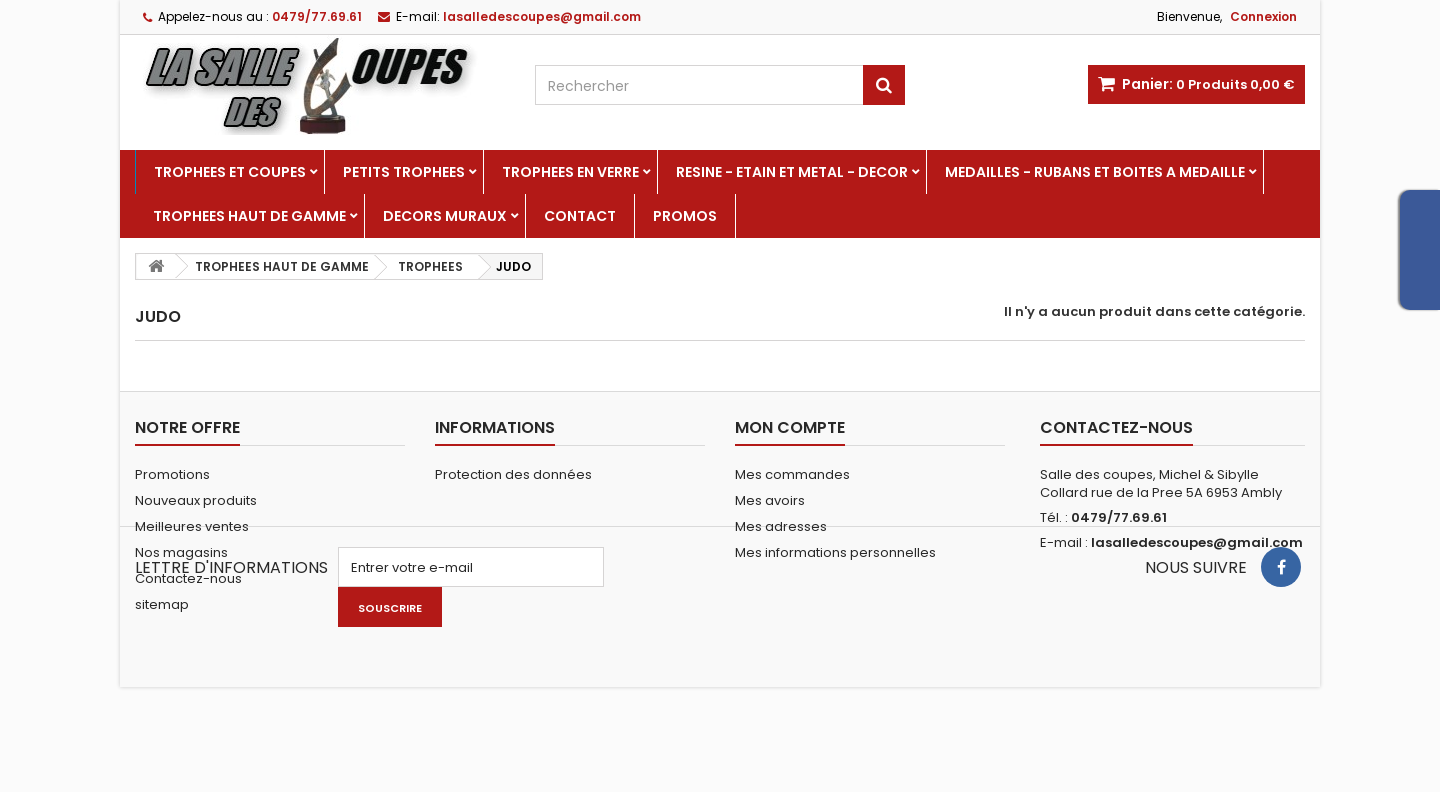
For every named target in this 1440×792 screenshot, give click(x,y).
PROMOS (685, 216)
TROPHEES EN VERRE (570, 172)
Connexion (1263, 16)
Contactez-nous (188, 578)
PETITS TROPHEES (404, 172)
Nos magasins (181, 552)
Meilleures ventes (192, 526)
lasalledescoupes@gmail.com (1197, 542)
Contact (580, 216)
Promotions (172, 474)
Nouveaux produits (196, 500)
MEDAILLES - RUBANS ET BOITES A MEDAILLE (1095, 172)
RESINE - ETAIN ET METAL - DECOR (792, 172)
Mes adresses (781, 526)
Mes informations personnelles (835, 552)
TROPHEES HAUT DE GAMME (249, 216)
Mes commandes (792, 474)
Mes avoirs (770, 500)
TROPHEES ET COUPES (230, 172)
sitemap (162, 604)
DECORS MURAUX (445, 216)
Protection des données (513, 474)
